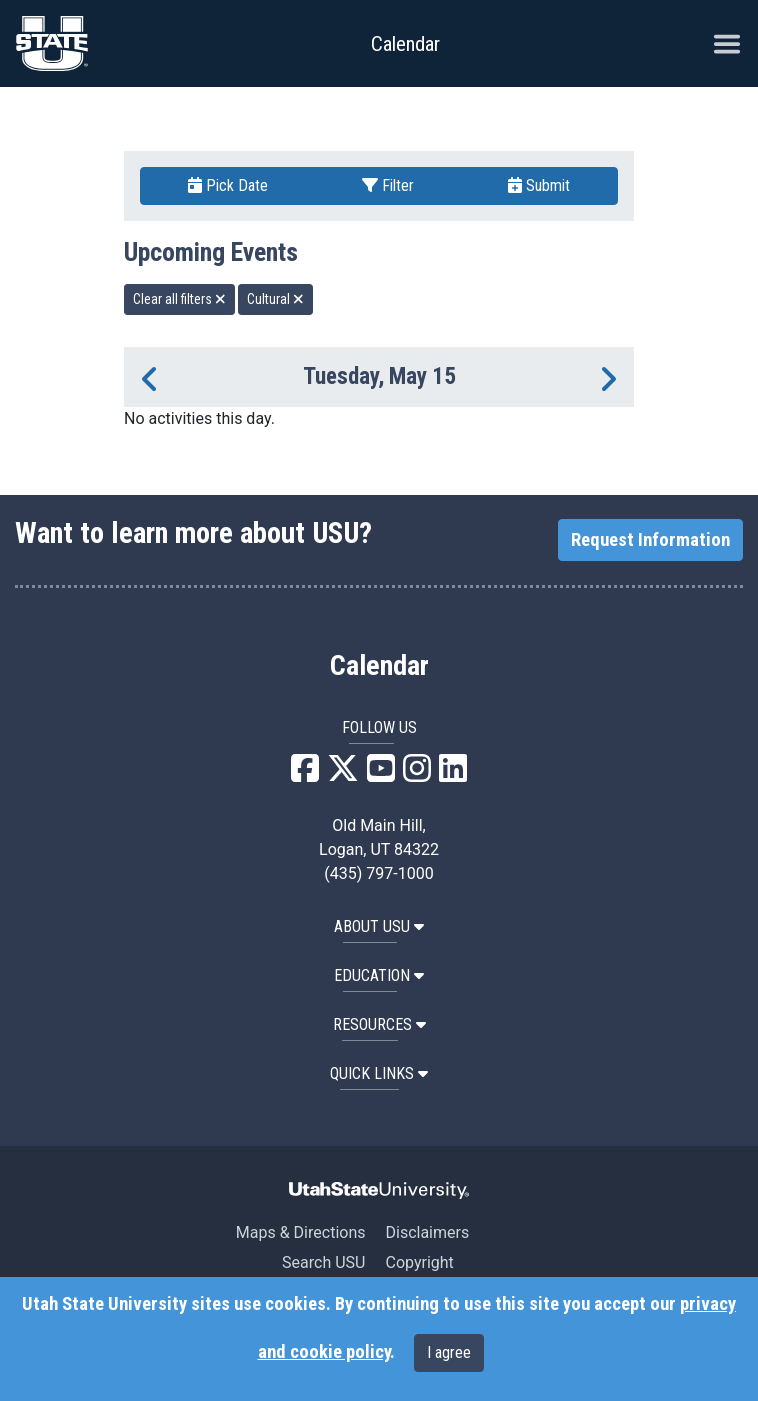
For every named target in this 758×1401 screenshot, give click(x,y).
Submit (539, 185)
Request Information (650, 540)
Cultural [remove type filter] (275, 299)
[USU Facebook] (305, 774)
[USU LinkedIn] (453, 774)
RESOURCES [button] (379, 1024)
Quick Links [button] (379, 1073)
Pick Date (228, 185)
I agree (449, 1352)
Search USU (323, 1262)
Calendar (379, 666)
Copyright (419, 1262)
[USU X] (343, 774)
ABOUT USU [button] (379, 926)
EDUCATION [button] (379, 975)
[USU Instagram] (417, 774)
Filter (388, 185)
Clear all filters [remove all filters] (179, 299)
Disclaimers (427, 1232)
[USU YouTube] (381, 774)
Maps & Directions (301, 1232)
